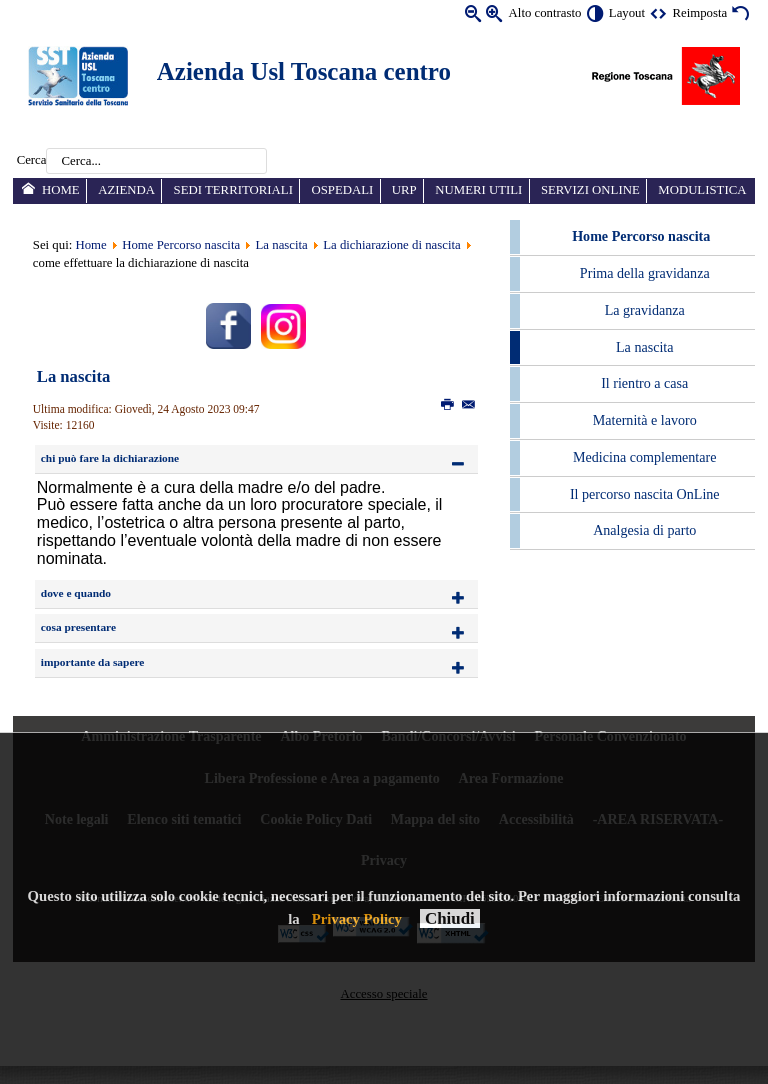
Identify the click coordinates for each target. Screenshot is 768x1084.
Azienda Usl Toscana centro (304, 71)
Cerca (32, 161)
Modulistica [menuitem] (702, 190)
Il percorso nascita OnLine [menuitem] (645, 494)
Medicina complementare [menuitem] (644, 457)
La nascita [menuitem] (644, 347)
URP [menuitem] (404, 190)
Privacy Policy (357, 919)
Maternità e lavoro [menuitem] (645, 420)
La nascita (282, 245)
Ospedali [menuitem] (342, 190)
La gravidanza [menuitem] (645, 310)
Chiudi (450, 918)
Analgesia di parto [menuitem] (644, 530)
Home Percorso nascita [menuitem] (641, 236)
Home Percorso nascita (181, 245)
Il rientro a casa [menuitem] (644, 383)
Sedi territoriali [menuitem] (233, 190)
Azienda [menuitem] (126, 190)
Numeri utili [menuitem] (478, 190)
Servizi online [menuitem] (590, 190)
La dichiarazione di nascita (392, 245)
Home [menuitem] (61, 190)
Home (90, 245)
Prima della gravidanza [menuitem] (645, 273)
